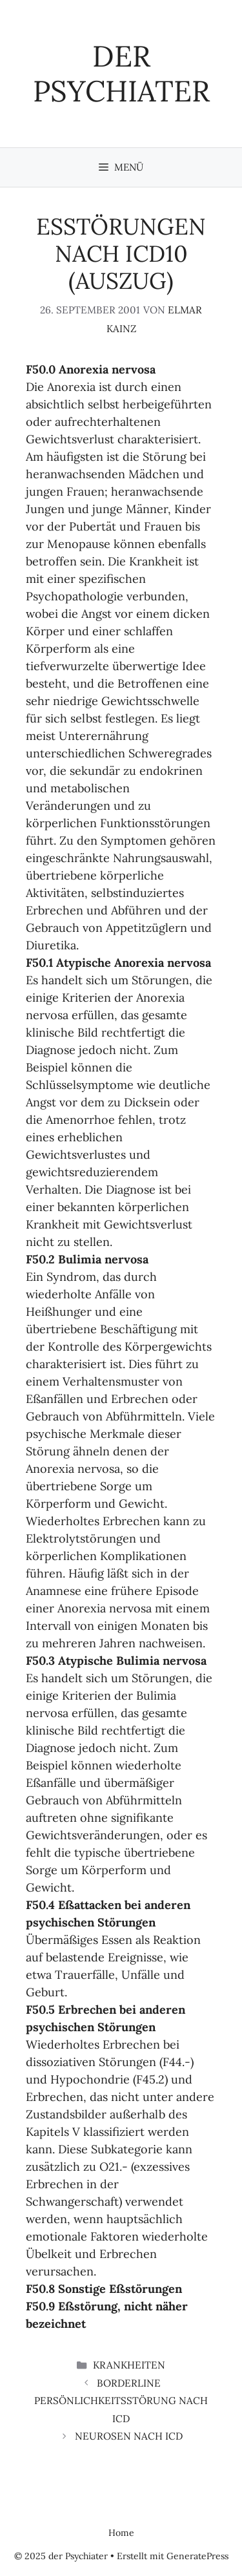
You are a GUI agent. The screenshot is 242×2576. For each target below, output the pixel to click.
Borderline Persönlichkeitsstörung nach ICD (121, 2401)
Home (121, 2533)
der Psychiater (121, 73)
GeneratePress (197, 2556)
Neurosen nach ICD (129, 2436)
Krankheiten (129, 2365)
